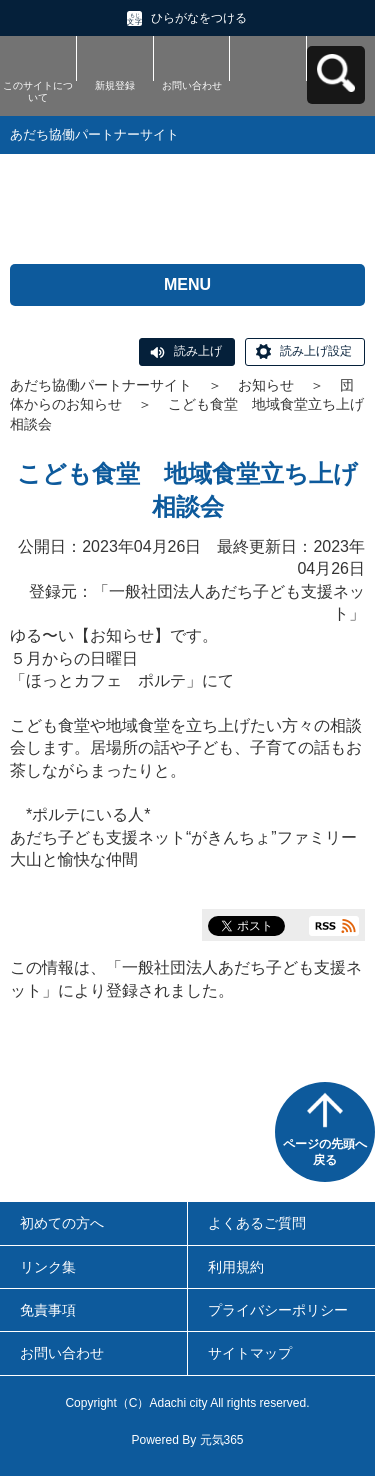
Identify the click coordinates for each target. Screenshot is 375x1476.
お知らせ (266, 385)
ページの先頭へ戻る (325, 1152)
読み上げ (198, 351)
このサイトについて (38, 91)
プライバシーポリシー (278, 1310)
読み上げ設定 (316, 351)
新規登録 (115, 85)
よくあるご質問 (257, 1223)
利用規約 (236, 1267)
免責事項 (48, 1310)
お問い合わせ (192, 85)
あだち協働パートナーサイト (101, 385)
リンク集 (48, 1267)
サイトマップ (250, 1353)
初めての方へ (62, 1223)
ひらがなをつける (199, 18)
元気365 (222, 1440)
